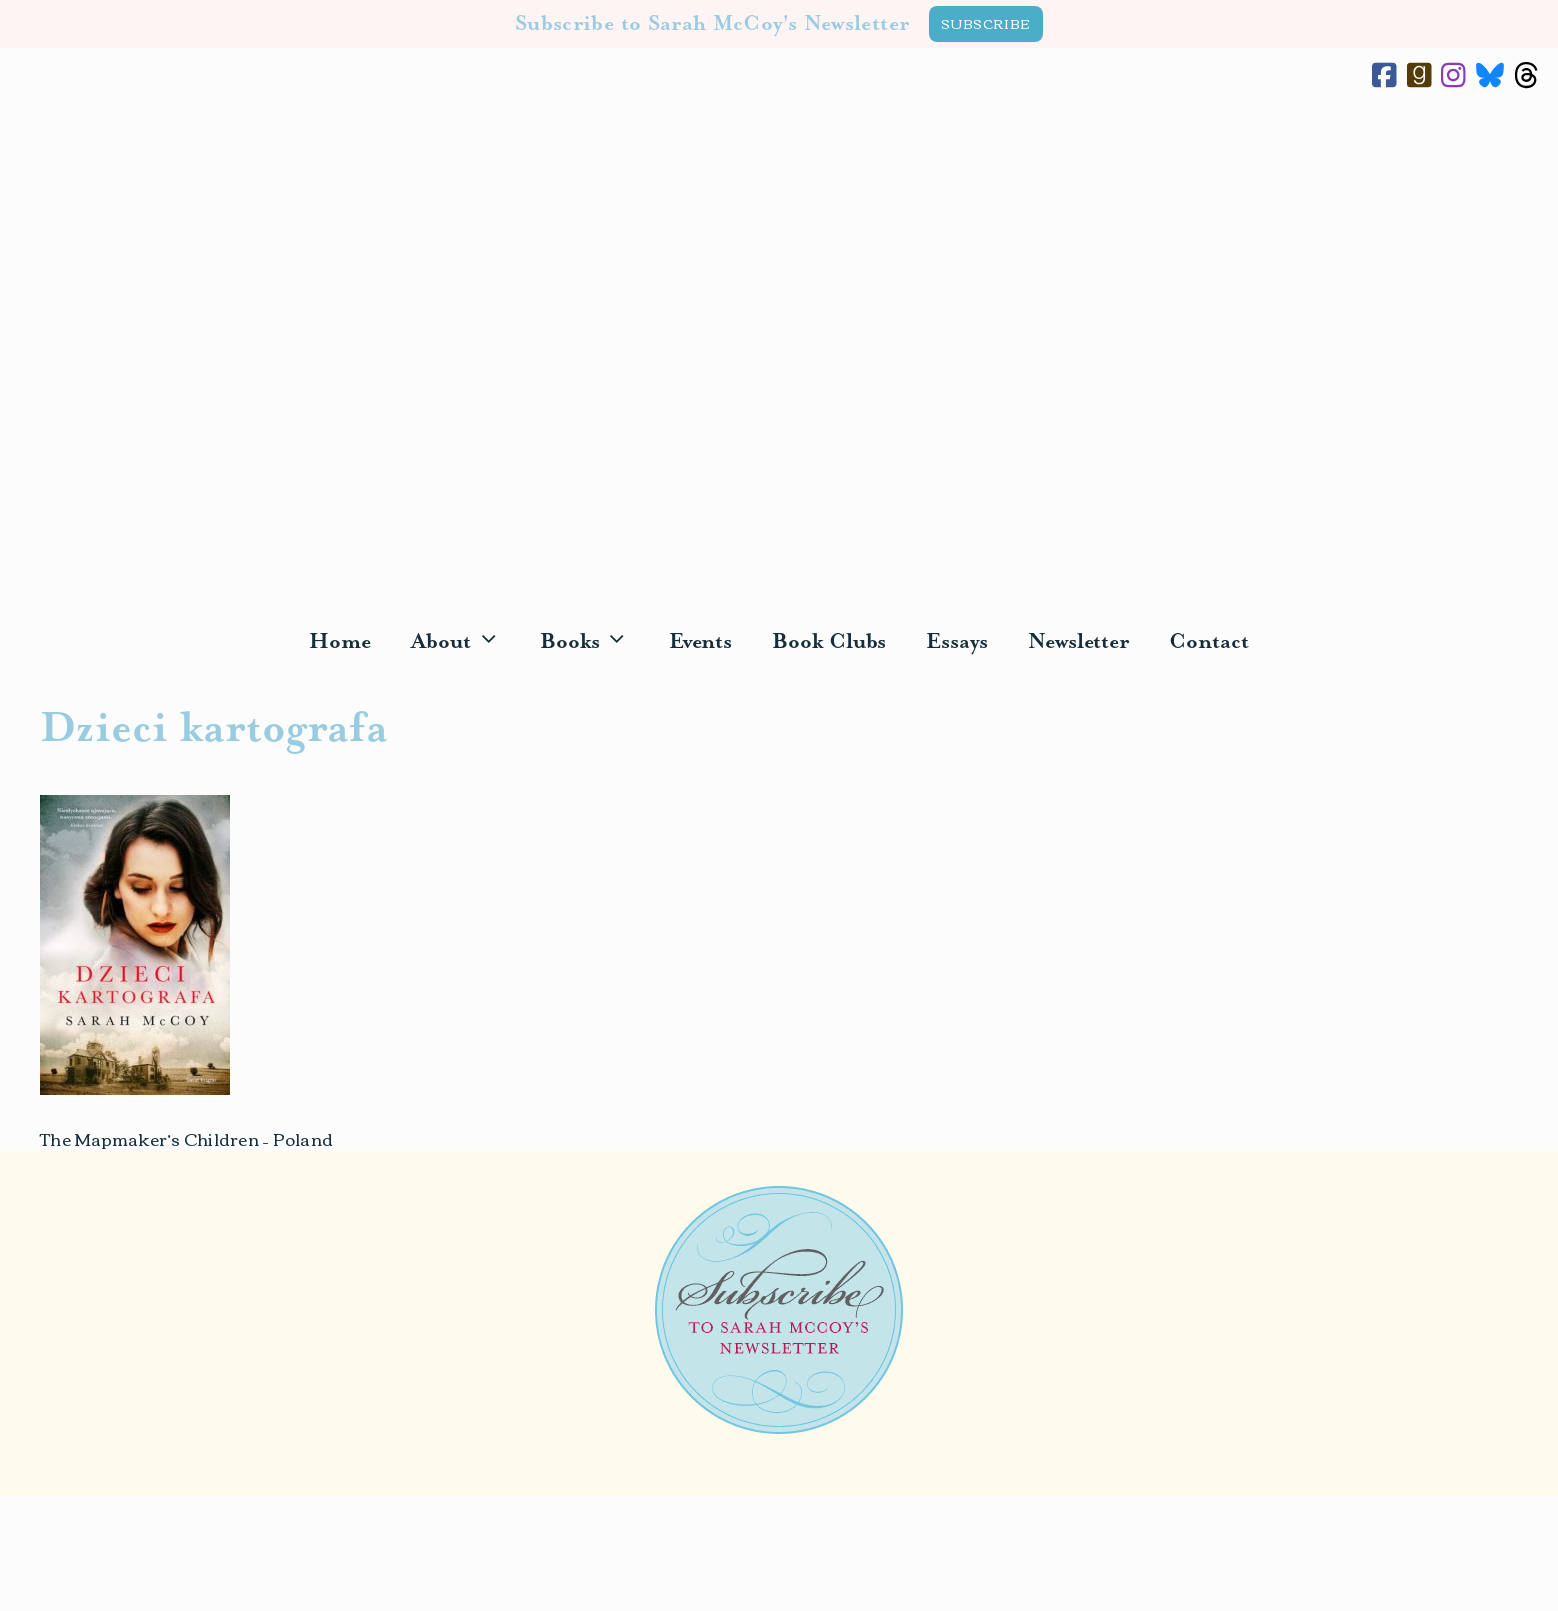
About (465, 642)
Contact (1208, 642)
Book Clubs (829, 642)
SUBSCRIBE (986, 23)
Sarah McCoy (779, 356)
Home (340, 642)
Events (701, 642)
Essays (957, 642)
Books (594, 642)
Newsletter (1078, 642)
